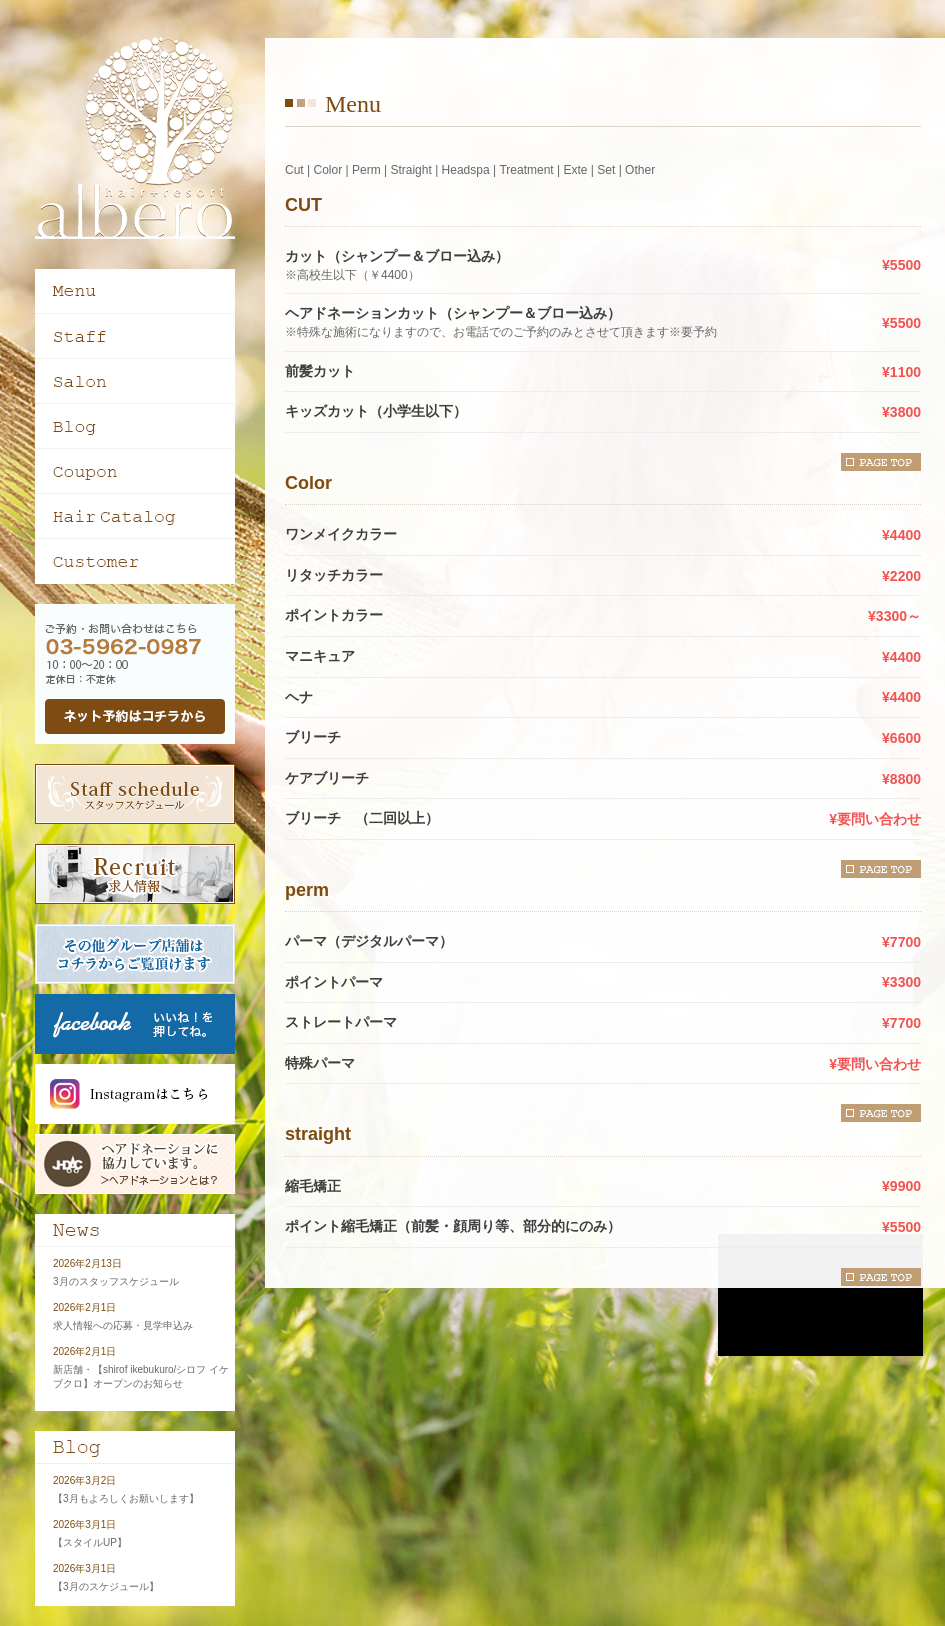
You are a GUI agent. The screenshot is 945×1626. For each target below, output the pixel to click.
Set (606, 170)
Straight (410, 170)
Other (640, 170)
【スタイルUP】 (90, 1542)
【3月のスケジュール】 (106, 1586)
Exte (575, 170)
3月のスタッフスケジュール (116, 1281)
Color (327, 170)
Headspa (466, 170)
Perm (366, 170)
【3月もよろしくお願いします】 (126, 1498)
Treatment (526, 170)
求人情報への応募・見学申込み (123, 1325)
